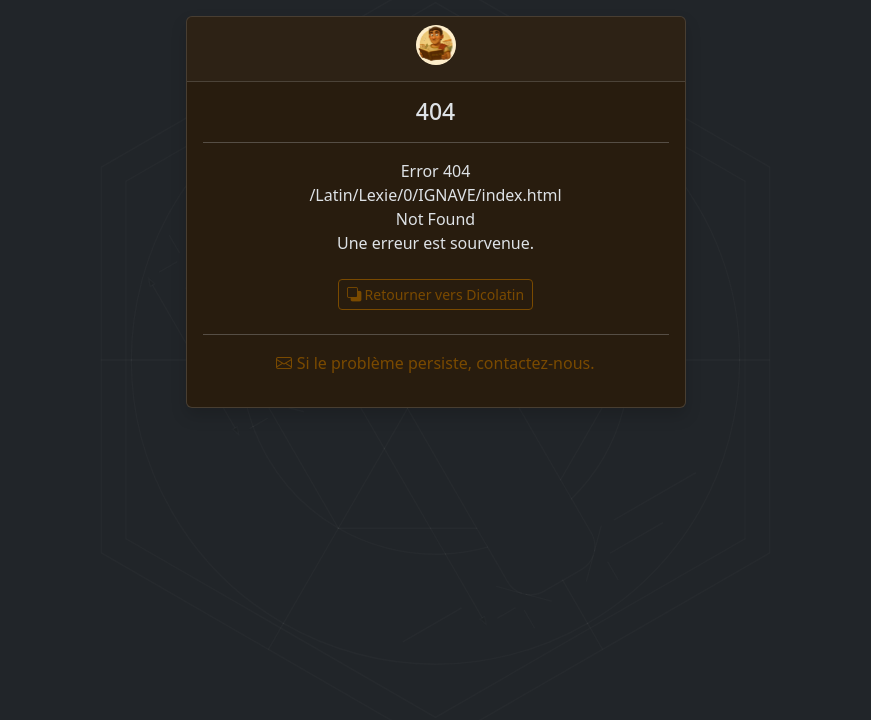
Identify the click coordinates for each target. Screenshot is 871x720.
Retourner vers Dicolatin (435, 294)
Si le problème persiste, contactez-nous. (435, 363)
